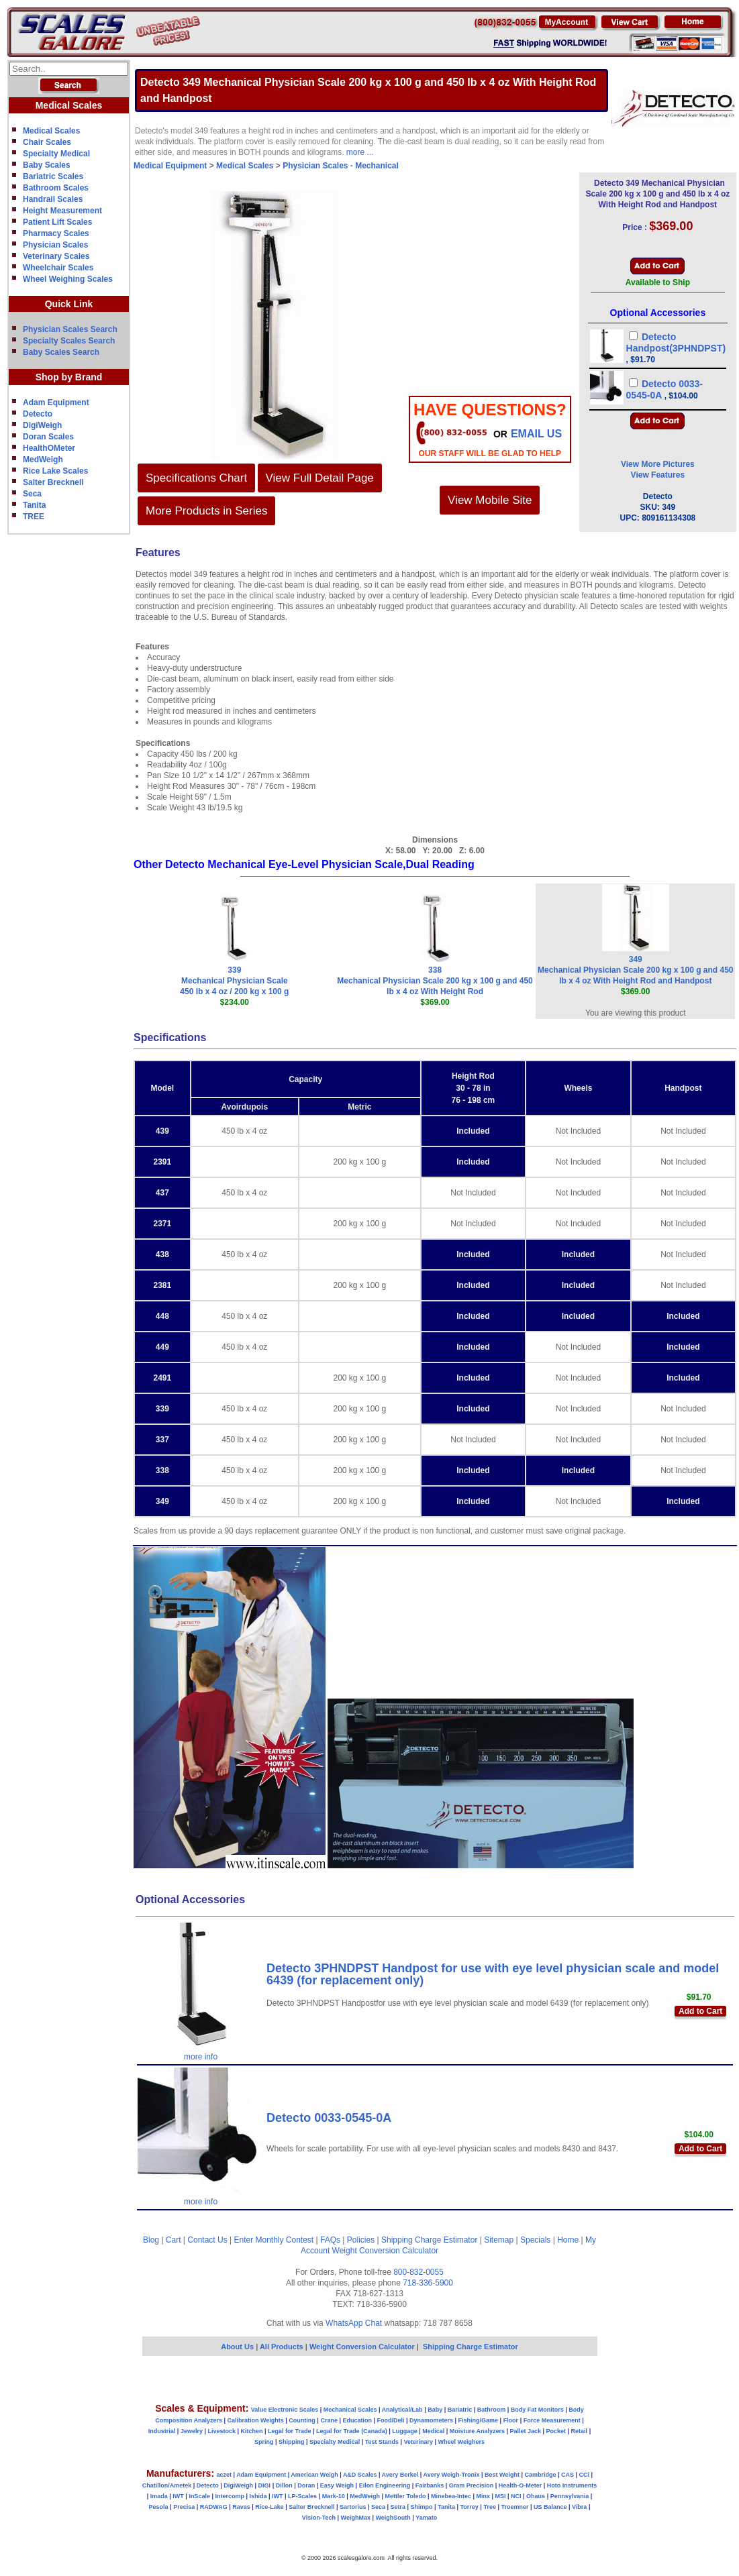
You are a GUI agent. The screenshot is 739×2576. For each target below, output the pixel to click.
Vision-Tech (319, 2517)
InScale (199, 2496)
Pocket (556, 2431)
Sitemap (498, 2240)
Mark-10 (333, 2496)
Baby (435, 2409)
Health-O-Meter (520, 2485)
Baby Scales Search (61, 352)
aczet (224, 2474)
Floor (511, 2420)
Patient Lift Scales (57, 222)
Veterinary (419, 2441)
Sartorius (353, 2507)
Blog (151, 2240)
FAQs (330, 2240)
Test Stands (382, 2441)
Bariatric (460, 2409)
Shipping (292, 2441)
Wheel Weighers (461, 2441)
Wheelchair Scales (58, 267)
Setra (398, 2507)
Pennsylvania (569, 2496)
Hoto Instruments (572, 2485)
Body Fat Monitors (537, 2409)
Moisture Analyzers (477, 2431)
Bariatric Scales (53, 176)
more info (200, 2056)
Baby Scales (46, 165)
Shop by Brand (69, 377)
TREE (33, 516)
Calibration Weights (255, 2420)
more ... (360, 152)
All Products (282, 2347)
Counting (302, 2420)
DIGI (264, 2485)
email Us (536, 433)
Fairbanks (429, 2485)
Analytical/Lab (402, 2409)
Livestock (221, 2431)
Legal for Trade (289, 2431)
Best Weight (502, 2474)
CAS (567, 2474)
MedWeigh (43, 459)
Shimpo (422, 2507)
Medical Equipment (170, 165)
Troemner (514, 2507)
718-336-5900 (428, 2283)
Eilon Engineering (385, 2485)
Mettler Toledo (405, 2496)
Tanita (34, 505)
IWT (178, 2496)
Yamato (426, 2517)
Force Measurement (552, 2420)
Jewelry (192, 2431)
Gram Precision (471, 2485)
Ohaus (535, 2496)
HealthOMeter (49, 448)
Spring (264, 2441)
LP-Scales (302, 2496)
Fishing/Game (478, 2420)
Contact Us (207, 2240)
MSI (500, 2496)
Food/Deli (390, 2420)
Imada (159, 2496)
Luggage (404, 2431)
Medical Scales (51, 131)
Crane (329, 2420)
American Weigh (314, 2474)
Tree (489, 2507)
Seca (32, 493)
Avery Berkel (400, 2474)
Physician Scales (55, 245)
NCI (516, 2496)
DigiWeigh (42, 425)
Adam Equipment (56, 402)
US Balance (550, 2507)
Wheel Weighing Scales (68, 279)
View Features (658, 475)
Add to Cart (700, 2011)
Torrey (469, 2507)
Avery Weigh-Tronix (451, 2474)
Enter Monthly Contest (273, 2240)
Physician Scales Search (70, 329)
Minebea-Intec (451, 2496)
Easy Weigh (337, 2485)
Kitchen (252, 2431)
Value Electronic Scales (285, 2409)
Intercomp (229, 2496)
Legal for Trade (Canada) (351, 2431)
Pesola (158, 2507)
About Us (237, 2347)
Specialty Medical (56, 153)
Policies (361, 2240)
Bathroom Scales (56, 188)
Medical (433, 2431)
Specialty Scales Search (69, 340)
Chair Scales (47, 142)
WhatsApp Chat (354, 2323)
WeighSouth (392, 2517)
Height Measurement (62, 210)
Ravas (241, 2507)
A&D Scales (360, 2474)
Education (357, 2420)
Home (568, 2240)
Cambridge (540, 2474)
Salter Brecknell (53, 482)
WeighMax (356, 2517)
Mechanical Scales (350, 2409)
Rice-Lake (269, 2507)
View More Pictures (658, 464)
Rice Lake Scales (55, 471)
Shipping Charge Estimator (429, 2240)
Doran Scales (48, 436)
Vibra (579, 2507)
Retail (579, 2431)
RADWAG (214, 2507)
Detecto (37, 414)
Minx (483, 2496)
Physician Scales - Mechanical (341, 165)
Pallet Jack (525, 2431)
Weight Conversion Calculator (385, 2250)
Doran (306, 2485)
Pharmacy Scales (56, 233)
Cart (173, 2240)
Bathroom (491, 2409)
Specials (535, 2240)
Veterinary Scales (56, 256)
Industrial (162, 2431)
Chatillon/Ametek (167, 2485)
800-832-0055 (418, 2272)
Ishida (257, 2496)
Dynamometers (431, 2420)
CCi (584, 2474)
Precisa (184, 2507)
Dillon (284, 2485)
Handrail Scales (53, 199)
